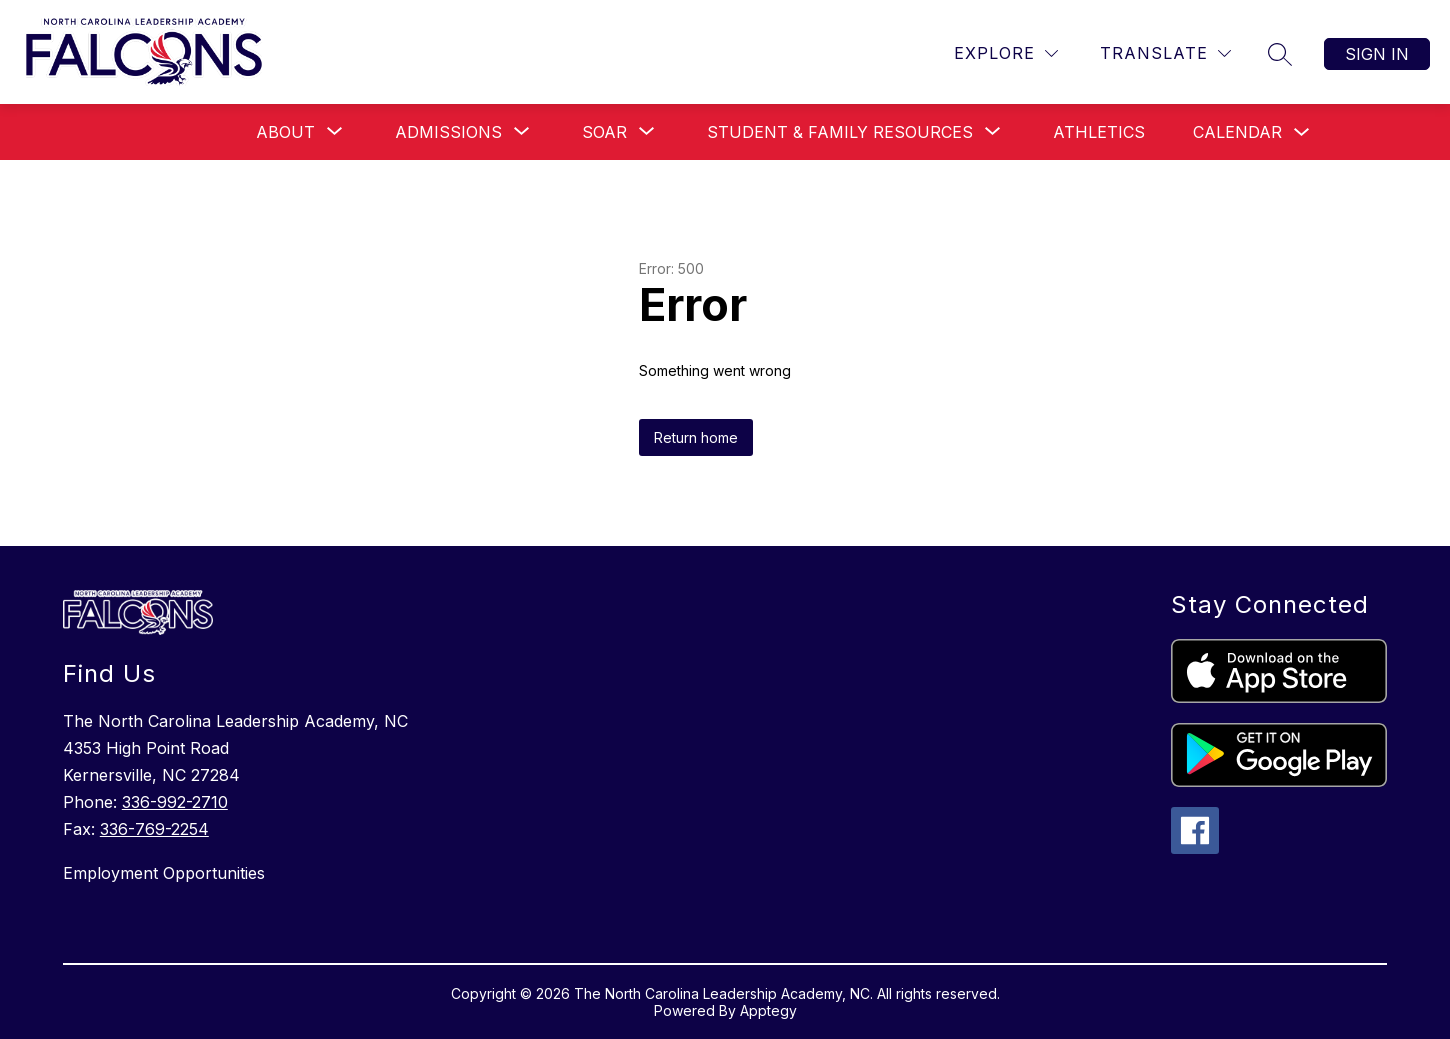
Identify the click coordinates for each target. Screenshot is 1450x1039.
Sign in (1377, 54)
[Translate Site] (1165, 53)
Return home (696, 437)
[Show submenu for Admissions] (448, 132)
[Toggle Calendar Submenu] (1302, 132)
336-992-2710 (175, 802)
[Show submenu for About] (285, 132)
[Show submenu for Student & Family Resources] (840, 132)
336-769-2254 (154, 829)
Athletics (1099, 132)
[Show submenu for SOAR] (604, 132)
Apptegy (768, 1010)
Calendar (1237, 132)
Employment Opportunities (164, 873)
